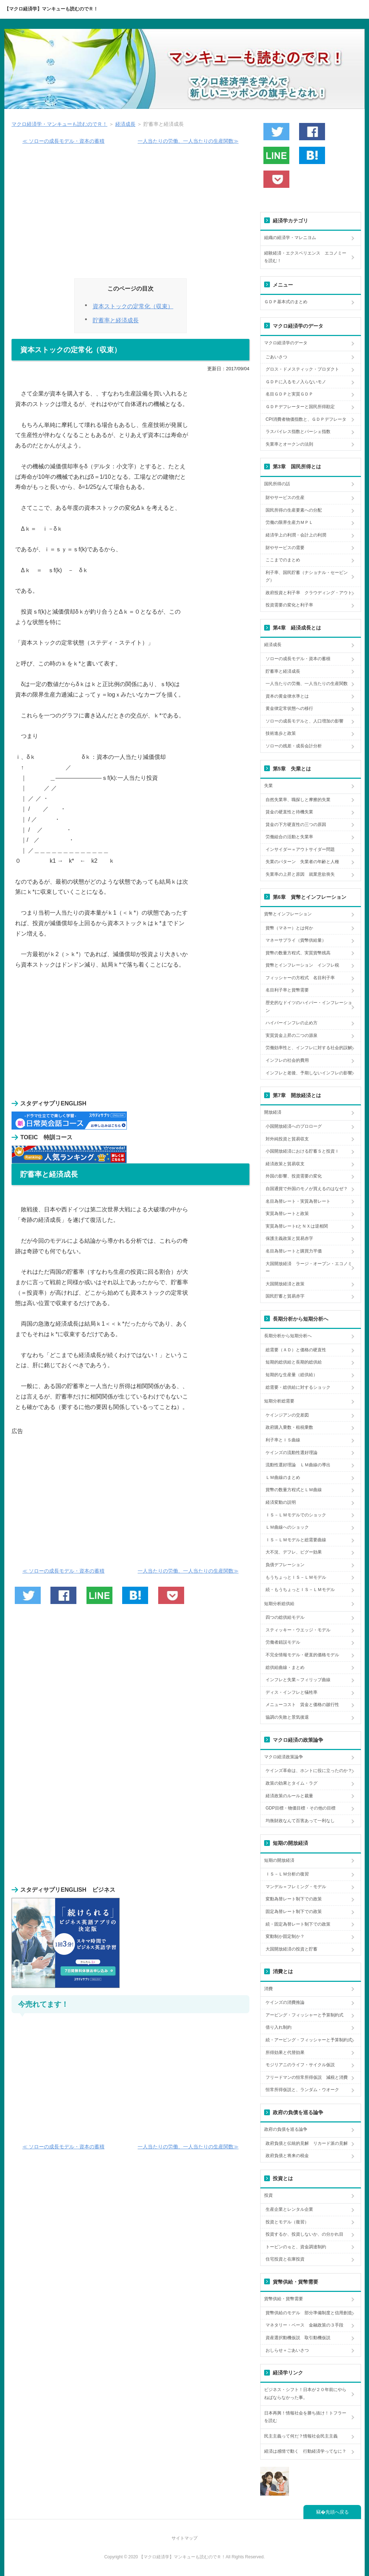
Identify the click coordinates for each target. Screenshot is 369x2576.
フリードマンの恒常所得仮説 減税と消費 (307, 2077)
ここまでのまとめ (283, 559)
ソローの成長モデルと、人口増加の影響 (304, 721)
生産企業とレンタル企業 (289, 2209)
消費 (268, 1988)
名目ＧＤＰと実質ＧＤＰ (289, 394)
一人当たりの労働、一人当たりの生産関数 (307, 683)
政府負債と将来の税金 (287, 2155)
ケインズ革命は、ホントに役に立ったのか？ (309, 1770)
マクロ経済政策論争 (283, 1756)
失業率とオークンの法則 (289, 444)
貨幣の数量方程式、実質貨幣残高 (298, 952)
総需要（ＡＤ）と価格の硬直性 (296, 1349)
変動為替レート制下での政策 (294, 1898)
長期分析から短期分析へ (288, 1335)
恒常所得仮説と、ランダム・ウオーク (302, 2089)
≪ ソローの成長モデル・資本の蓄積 (63, 141)
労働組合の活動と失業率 (289, 836)
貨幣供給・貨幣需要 (283, 2298)
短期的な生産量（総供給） (291, 1374)
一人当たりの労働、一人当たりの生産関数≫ (188, 141)
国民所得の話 (277, 483)
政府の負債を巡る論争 (285, 2129)
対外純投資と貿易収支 (287, 1138)
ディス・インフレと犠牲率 (291, 1692)
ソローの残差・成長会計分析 (294, 745)
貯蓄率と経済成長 (116, 320)
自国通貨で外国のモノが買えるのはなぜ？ (307, 1188)
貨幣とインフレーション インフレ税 (302, 965)
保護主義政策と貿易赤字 (289, 1238)
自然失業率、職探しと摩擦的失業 (298, 799)
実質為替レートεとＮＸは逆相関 (297, 1226)
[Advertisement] (130, 214)
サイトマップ (184, 2538)
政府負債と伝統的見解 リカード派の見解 (307, 2143)
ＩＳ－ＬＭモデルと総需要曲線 (296, 1539)
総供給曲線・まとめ (285, 1667)
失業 (268, 785)
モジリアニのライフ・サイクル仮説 (300, 2064)
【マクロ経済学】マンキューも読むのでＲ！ (51, 9)
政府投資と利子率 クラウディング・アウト (309, 592)
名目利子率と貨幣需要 (287, 990)
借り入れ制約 (279, 2027)
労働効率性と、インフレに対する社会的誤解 (309, 1047)
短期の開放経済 (279, 1860)
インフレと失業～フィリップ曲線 (298, 1679)
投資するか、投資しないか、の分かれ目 (304, 2234)
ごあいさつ (276, 356)
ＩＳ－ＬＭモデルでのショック (296, 1514)
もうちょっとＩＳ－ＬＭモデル (296, 1577)
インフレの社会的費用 (287, 1060)
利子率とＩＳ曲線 (283, 1439)
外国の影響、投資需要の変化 (294, 1176)
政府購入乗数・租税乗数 (289, 1427)
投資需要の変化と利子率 (289, 604)
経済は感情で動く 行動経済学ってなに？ (305, 2451)
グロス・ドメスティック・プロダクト (302, 369)
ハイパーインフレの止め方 (291, 1022)
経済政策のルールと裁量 (289, 1795)
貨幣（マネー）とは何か (289, 928)
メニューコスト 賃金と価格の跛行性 (302, 1704)
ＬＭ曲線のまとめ (283, 1477)
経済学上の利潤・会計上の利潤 (296, 535)
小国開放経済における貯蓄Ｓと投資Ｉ (302, 1151)
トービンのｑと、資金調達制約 (296, 2246)
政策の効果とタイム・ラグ (291, 1783)
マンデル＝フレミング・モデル (296, 1886)
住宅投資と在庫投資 (285, 2259)
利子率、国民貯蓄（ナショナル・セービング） (307, 576)
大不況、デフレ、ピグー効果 (294, 1552)
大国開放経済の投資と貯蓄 (291, 1949)
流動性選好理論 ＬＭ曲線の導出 (298, 1464)
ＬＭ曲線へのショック (287, 1527)
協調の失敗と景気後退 (287, 1717)
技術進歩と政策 (281, 733)
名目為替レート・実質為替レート (298, 1201)
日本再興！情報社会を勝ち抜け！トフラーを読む (305, 2417)
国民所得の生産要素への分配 (294, 510)
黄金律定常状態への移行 (289, 708)
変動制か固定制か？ (285, 1936)
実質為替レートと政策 (287, 1213)
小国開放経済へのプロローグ (294, 1126)
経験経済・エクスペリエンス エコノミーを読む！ (305, 257)
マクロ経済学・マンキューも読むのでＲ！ (59, 124)
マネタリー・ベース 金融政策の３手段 (304, 2325)
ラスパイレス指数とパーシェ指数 (298, 431)
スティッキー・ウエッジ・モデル (298, 1629)
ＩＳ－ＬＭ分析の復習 (287, 1874)
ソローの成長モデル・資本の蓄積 (298, 658)
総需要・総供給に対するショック (298, 1387)
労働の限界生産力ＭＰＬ (289, 522)
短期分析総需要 (279, 1401)
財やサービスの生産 (285, 497)
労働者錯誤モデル (283, 1642)
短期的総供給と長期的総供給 (294, 1362)
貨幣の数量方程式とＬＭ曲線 (294, 1489)
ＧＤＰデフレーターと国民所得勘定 (300, 406)
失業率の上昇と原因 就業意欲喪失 (300, 874)
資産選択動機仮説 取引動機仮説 (298, 2337)
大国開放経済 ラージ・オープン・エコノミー (309, 1267)
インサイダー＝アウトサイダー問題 (300, 849)
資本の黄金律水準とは (287, 696)
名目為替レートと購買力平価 (294, 1251)
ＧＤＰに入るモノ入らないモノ (296, 381)
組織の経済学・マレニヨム (290, 237)
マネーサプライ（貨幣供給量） (296, 940)
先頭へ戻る (337, 2512)
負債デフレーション (285, 1564)
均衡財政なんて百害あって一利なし (300, 1820)
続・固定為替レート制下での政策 (298, 1924)
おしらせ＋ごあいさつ (287, 2350)
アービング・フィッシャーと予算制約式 (304, 2015)
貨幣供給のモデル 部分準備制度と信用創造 (309, 2312)
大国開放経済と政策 (285, 1283)
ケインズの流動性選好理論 (291, 1452)
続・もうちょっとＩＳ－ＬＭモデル (300, 1589)
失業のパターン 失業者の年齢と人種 (302, 861)
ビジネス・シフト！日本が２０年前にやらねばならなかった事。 (305, 2393)
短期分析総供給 (279, 1603)
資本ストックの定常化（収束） (133, 306)
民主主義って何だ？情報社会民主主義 (301, 2436)
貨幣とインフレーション (288, 913)
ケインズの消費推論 (285, 2002)
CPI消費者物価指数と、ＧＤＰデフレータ (306, 419)
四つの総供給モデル (285, 1617)
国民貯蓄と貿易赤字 (285, 1296)
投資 (268, 2195)
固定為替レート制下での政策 (294, 1911)
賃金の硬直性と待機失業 (289, 811)
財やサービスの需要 (285, 547)
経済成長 (125, 124)
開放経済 (272, 1112)
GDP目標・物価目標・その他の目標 (300, 1808)
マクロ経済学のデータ (285, 342)
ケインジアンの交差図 (287, 1415)
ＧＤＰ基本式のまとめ (285, 301)
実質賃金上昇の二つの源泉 (291, 1035)
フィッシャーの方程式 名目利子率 (300, 977)
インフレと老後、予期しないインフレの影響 (309, 1072)
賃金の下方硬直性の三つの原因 (296, 824)
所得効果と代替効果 (285, 2052)
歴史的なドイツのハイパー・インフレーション (309, 1006)
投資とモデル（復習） (287, 2221)
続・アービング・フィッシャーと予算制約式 (309, 2039)
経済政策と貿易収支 (285, 1163)
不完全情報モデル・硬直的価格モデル (302, 1654)
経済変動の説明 (281, 1502)
